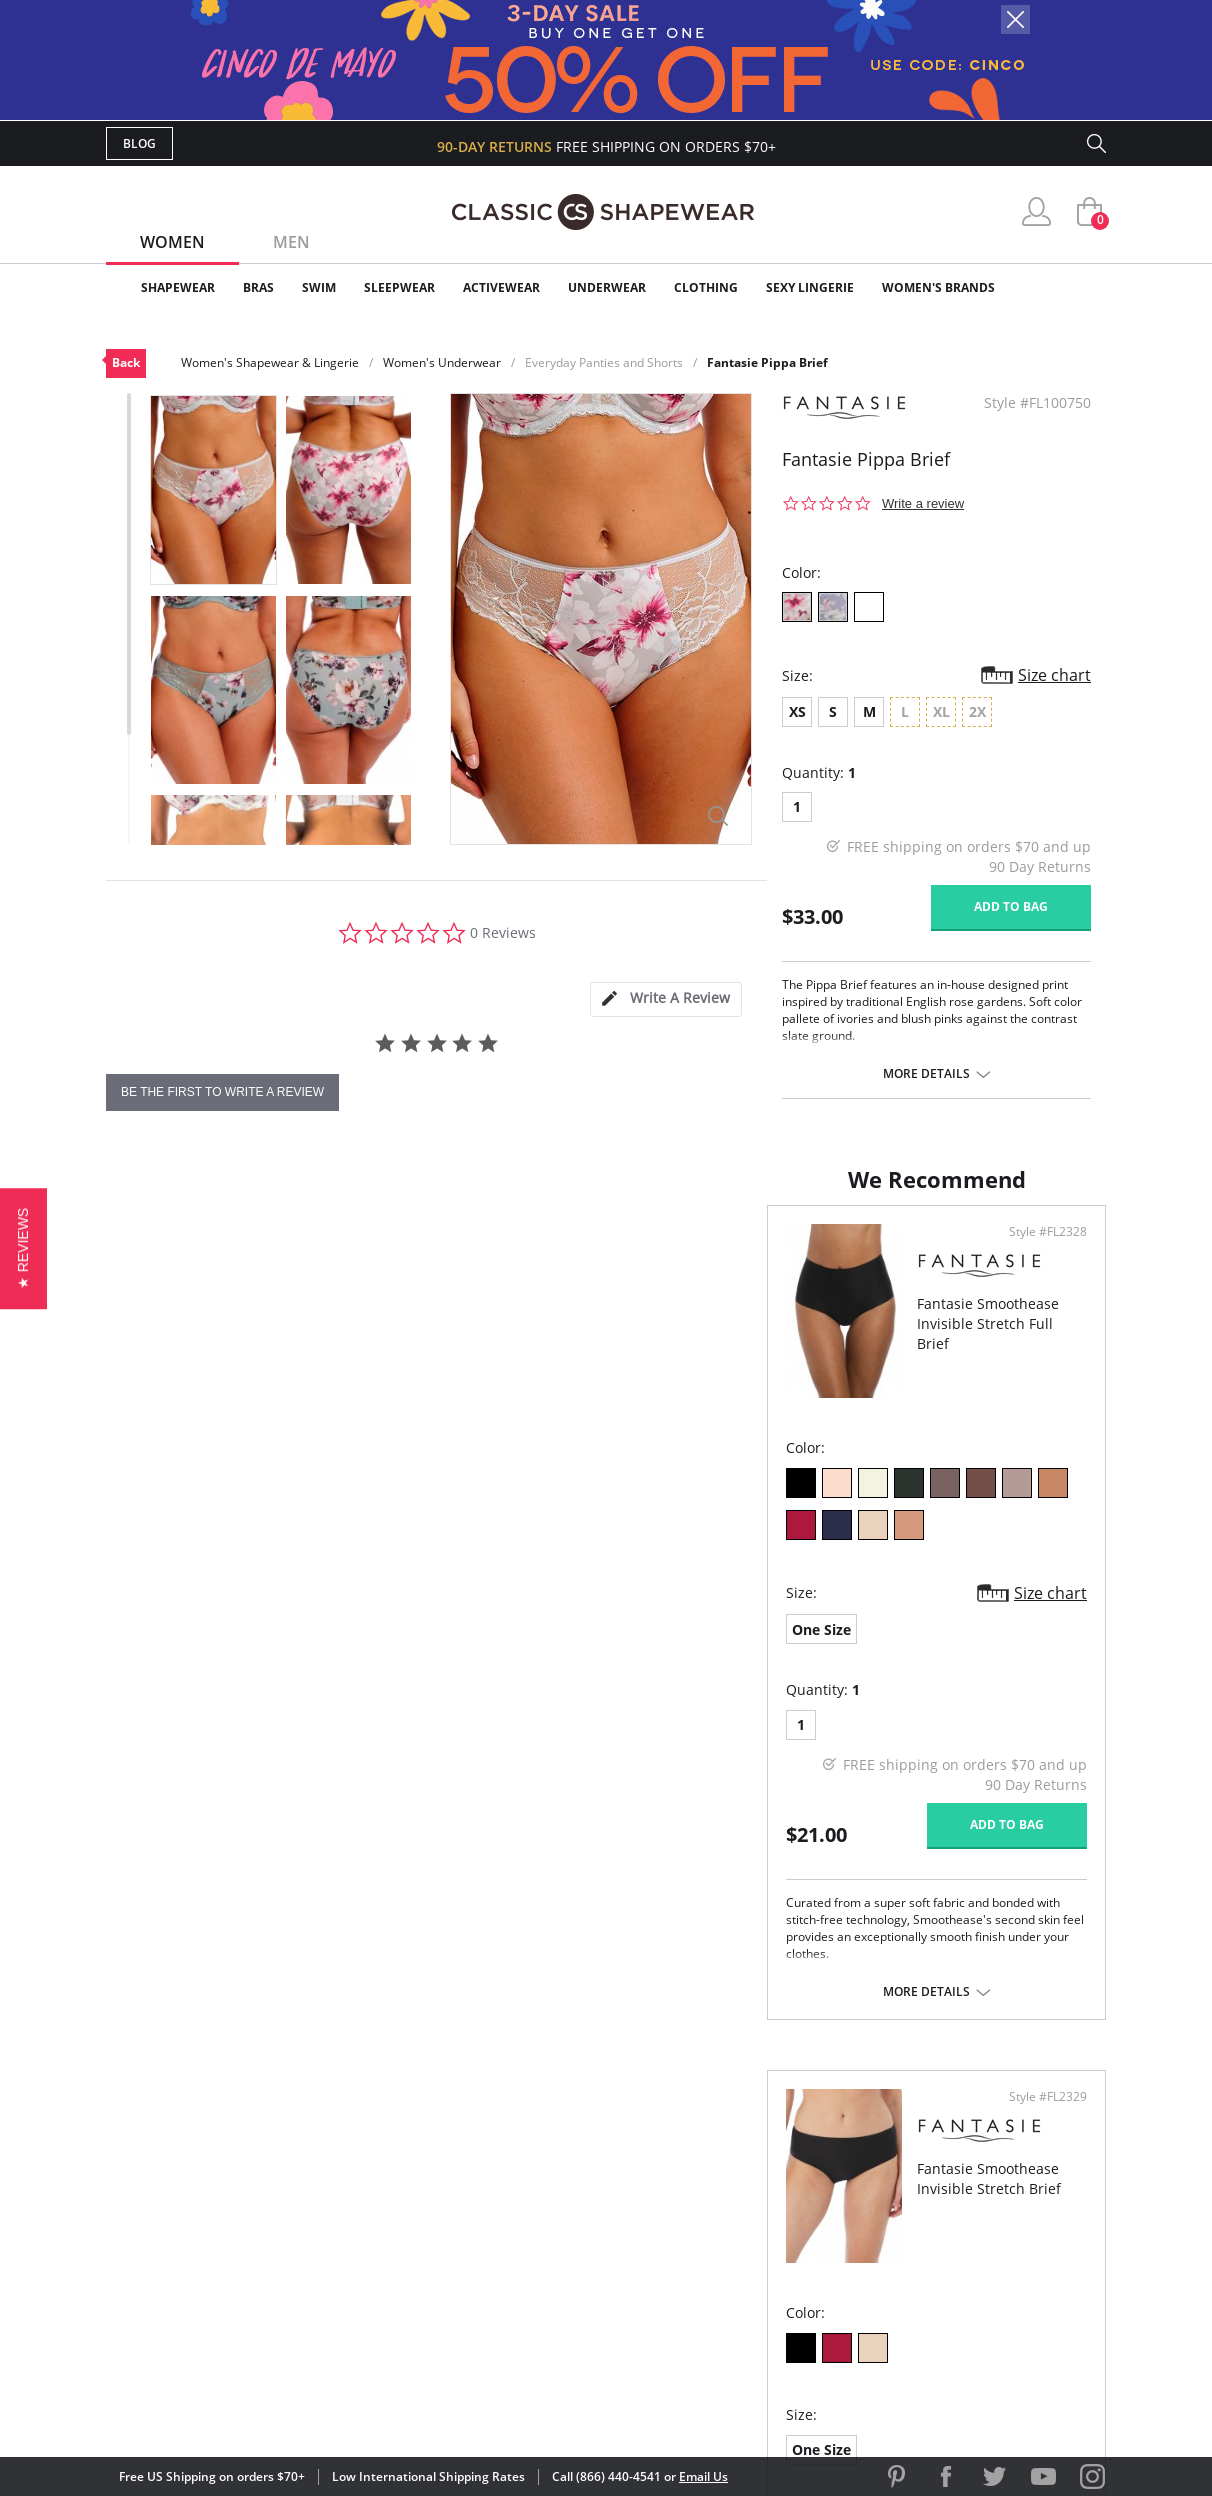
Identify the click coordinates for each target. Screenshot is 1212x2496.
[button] (23, 1247)
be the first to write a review (222, 1092)
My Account (490, 2166)
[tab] (666, 999)
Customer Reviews (775, 2166)
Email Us (703, 2476)
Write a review (923, 503)
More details (926, 1074)
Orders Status (499, 2198)
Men (291, 242)
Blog (139, 143)
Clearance (1063, 287)
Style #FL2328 (538, 1252)
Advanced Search (509, 2133)
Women (172, 242)
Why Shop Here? (764, 2133)
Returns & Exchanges (525, 2263)
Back (126, 362)
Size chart (1054, 675)
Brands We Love (765, 2198)
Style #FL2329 (1041, 1252)
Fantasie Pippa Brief (767, 362)
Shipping (475, 2230)
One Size (160, 1607)
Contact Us (487, 2295)
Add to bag (1011, 906)
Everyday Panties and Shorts (604, 362)
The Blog (739, 2230)
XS (797, 711)
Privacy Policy (759, 2263)
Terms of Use (262, 2405)
